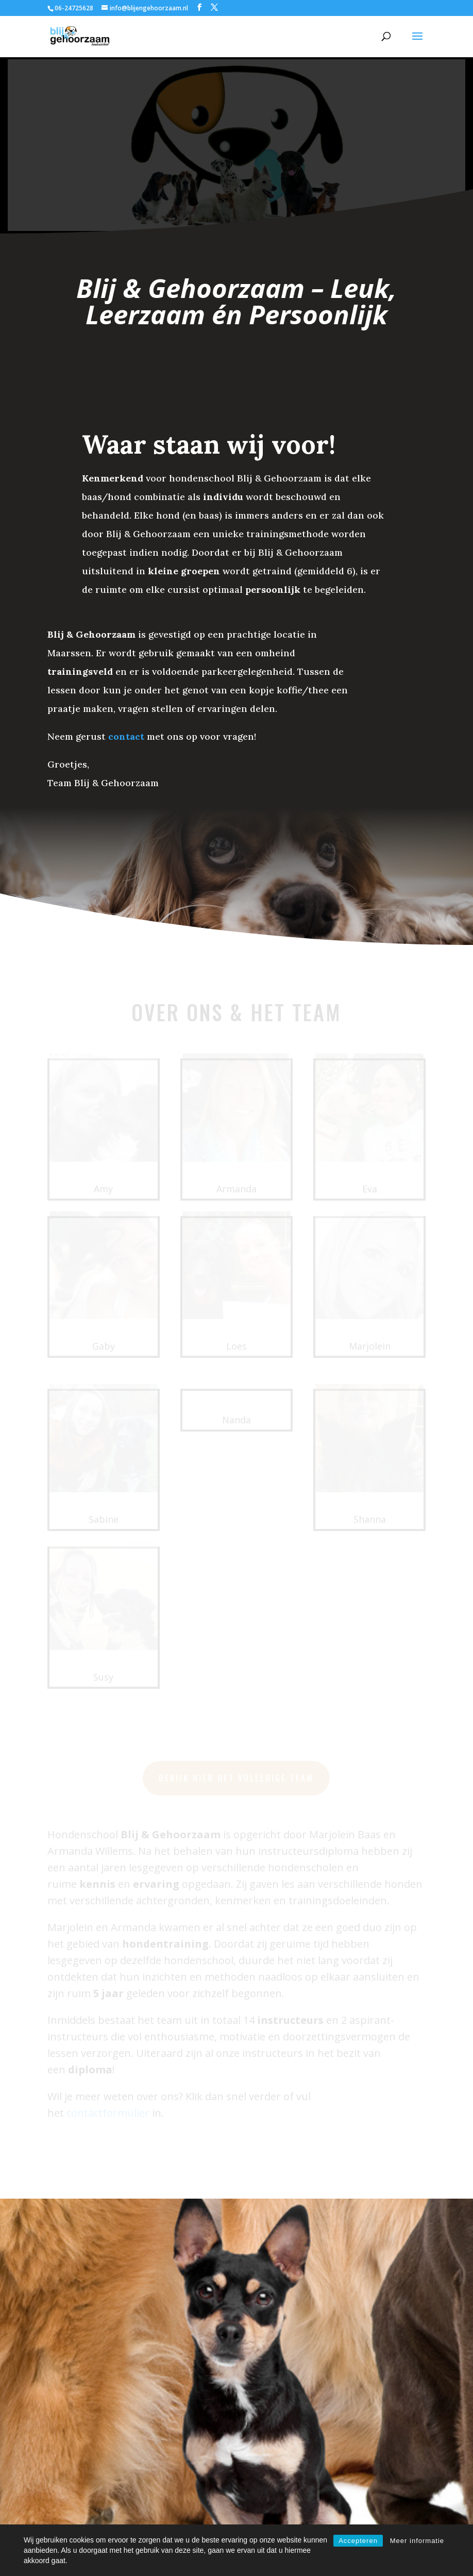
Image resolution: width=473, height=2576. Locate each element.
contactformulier (174, 2437)
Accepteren (358, 2541)
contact (126, 736)
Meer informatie (417, 2541)
